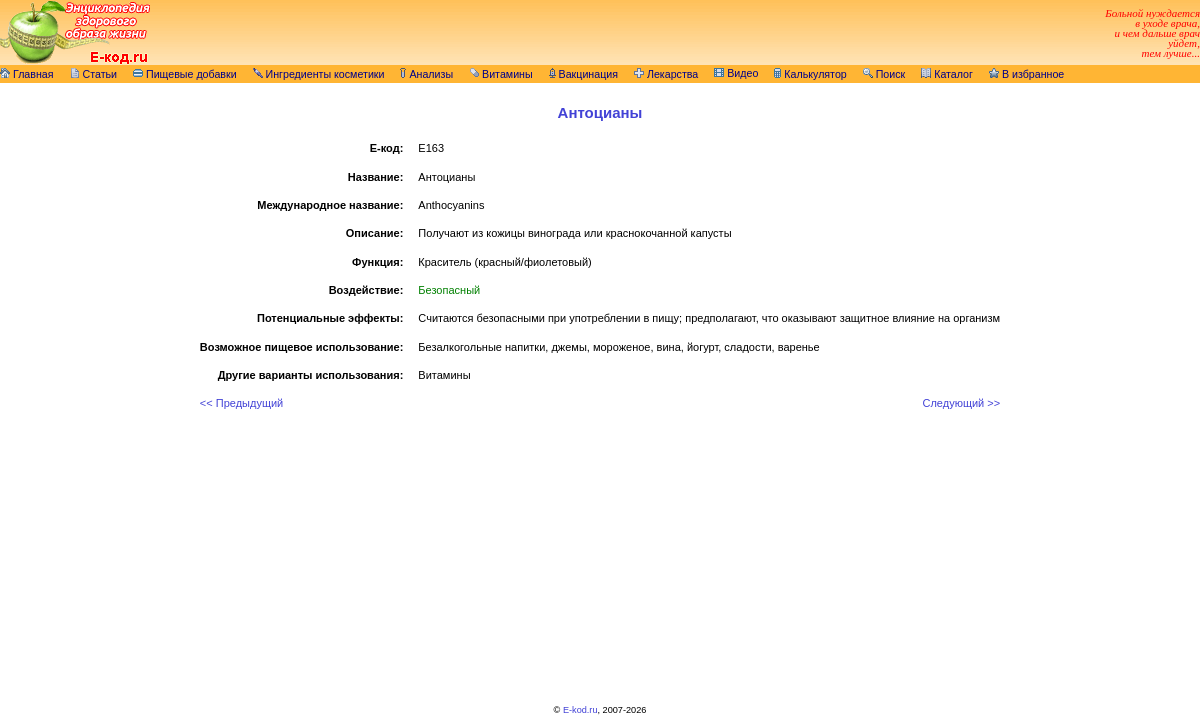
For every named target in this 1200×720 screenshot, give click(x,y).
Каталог (947, 74)
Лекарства (666, 74)
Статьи (94, 74)
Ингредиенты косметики (319, 74)
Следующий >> (961, 403)
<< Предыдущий (241, 403)
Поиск (884, 74)
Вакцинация (583, 74)
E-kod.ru (580, 710)
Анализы (426, 74)
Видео (736, 73)
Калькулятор (810, 74)
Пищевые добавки (185, 74)
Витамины (501, 74)
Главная (27, 74)
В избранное (1026, 74)
